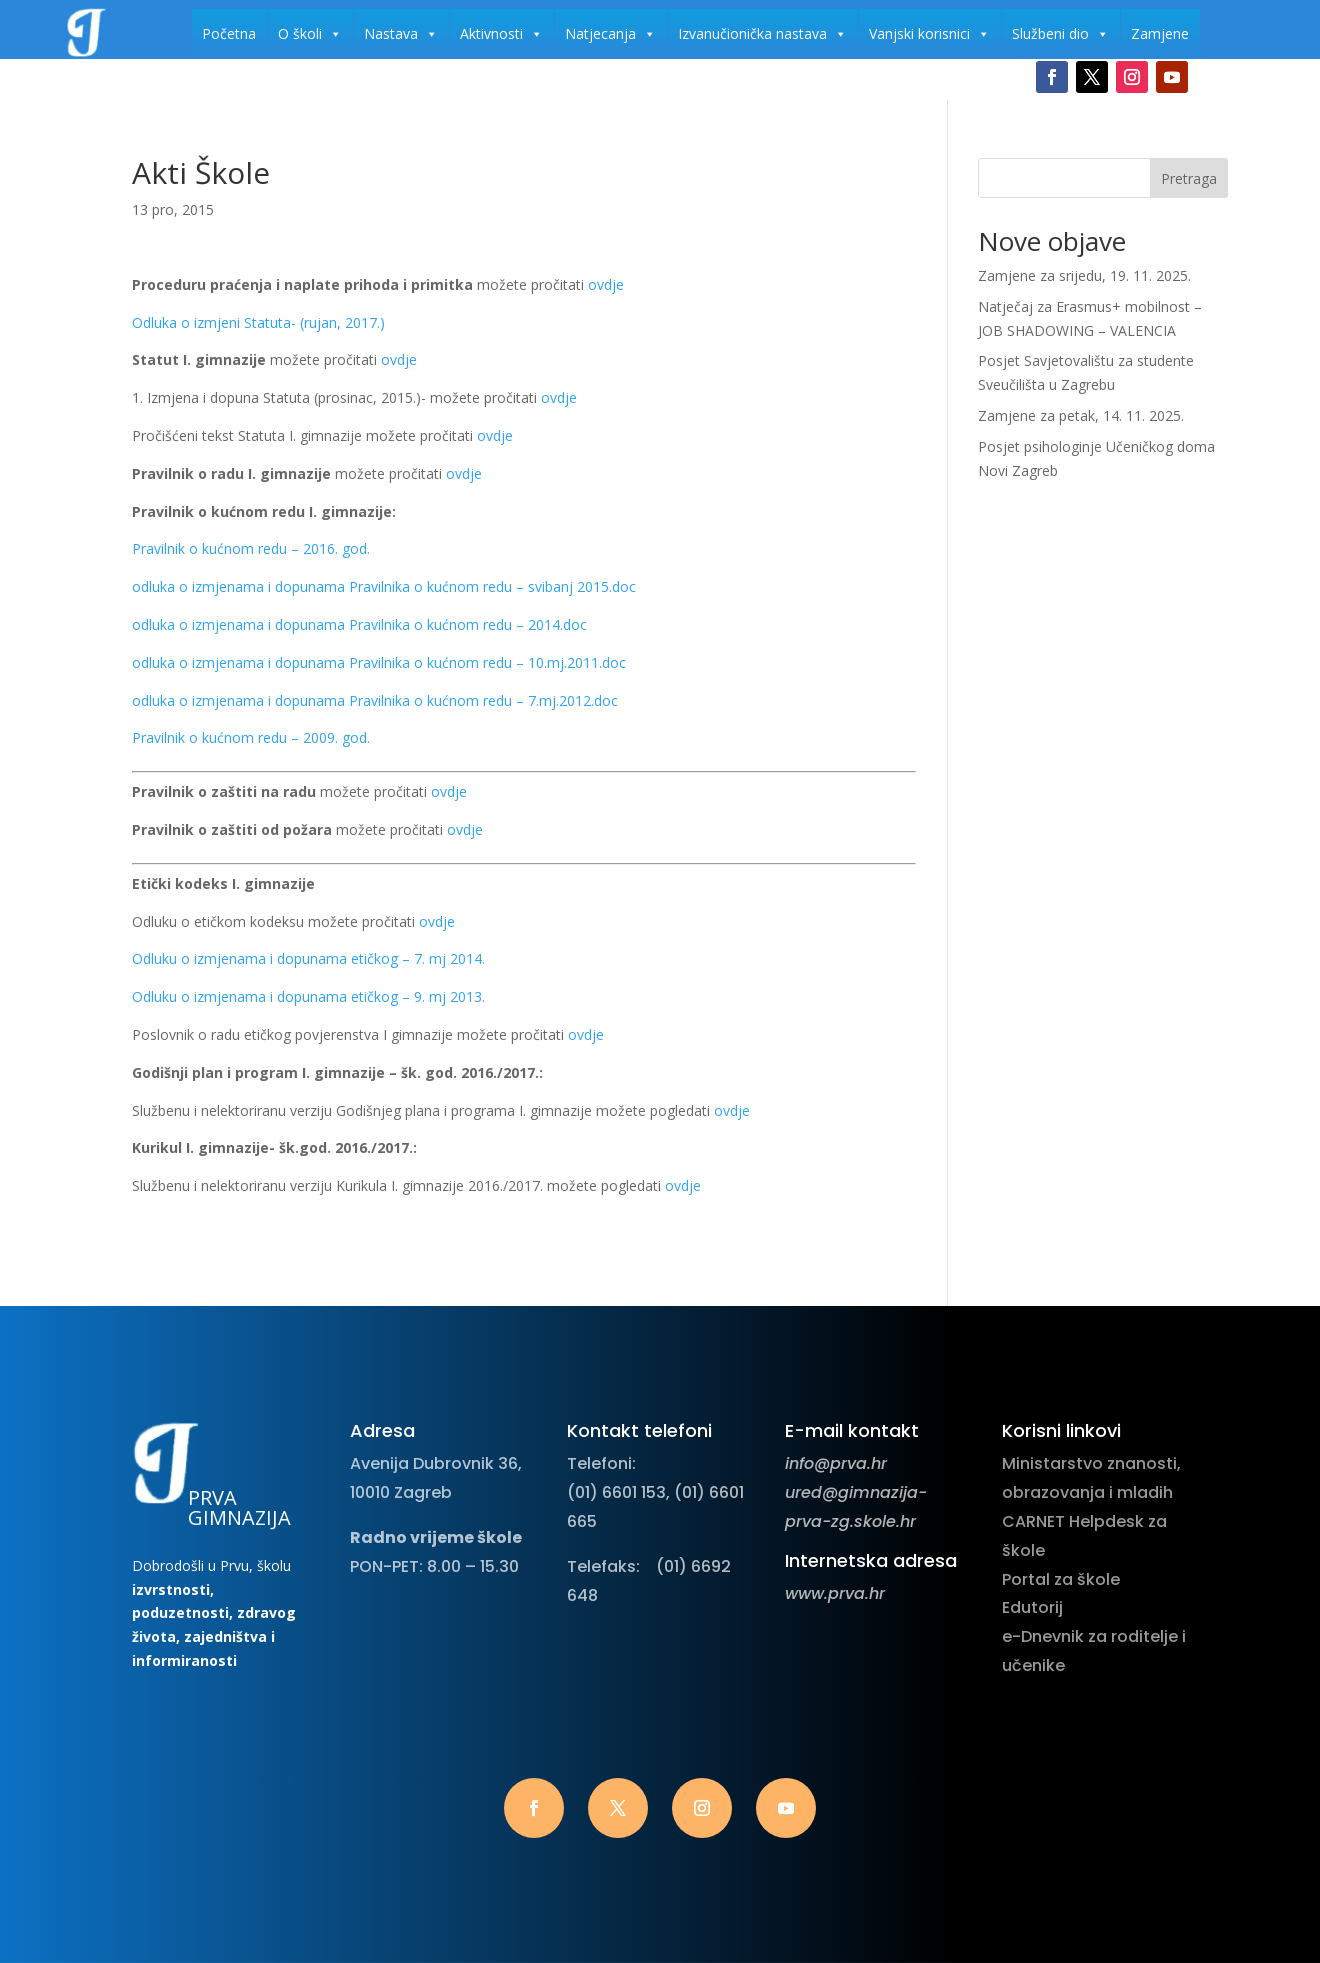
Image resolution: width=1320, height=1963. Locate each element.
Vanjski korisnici (929, 34)
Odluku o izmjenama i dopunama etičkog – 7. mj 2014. (308, 958)
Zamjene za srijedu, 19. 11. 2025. (1084, 275)
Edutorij (1032, 1607)
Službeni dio (1060, 34)
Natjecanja (610, 34)
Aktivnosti (501, 34)
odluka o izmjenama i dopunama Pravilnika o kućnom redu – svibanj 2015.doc (384, 586)
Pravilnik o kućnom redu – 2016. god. (251, 548)
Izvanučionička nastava (762, 34)
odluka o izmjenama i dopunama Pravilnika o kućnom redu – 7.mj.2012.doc (375, 700)
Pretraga (1189, 178)
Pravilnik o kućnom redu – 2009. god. (251, 737)
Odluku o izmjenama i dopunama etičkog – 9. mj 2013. (308, 996)
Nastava (401, 34)
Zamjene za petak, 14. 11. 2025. (1081, 415)
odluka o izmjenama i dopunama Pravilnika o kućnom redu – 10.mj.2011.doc (379, 662)
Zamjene (1160, 33)
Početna (229, 33)
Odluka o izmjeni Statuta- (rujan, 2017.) (258, 322)
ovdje (606, 284)
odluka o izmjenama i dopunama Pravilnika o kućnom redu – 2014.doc (359, 624)
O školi (310, 34)
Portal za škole (1061, 1579)
